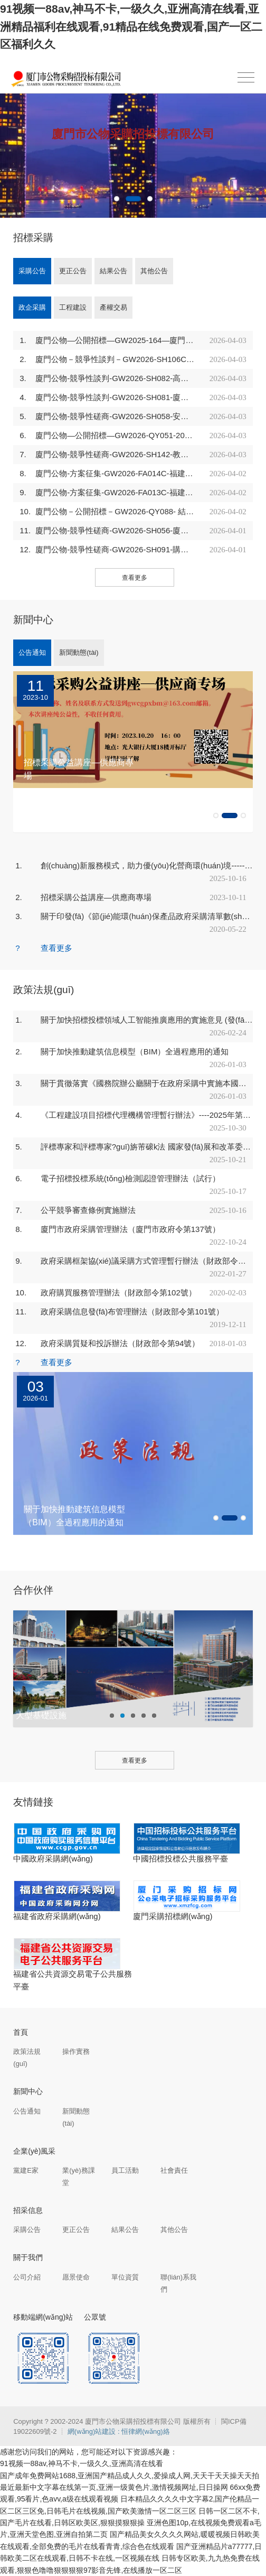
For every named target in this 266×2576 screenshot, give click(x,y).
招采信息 (28, 2210)
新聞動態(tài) (78, 652)
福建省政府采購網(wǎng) (57, 1916)
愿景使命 (76, 2277)
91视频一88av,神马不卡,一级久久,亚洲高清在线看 (81, 2463)
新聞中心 (28, 2091)
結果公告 (113, 271)
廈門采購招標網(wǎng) (173, 1916)
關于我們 (28, 2257)
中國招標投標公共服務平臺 (180, 1858)
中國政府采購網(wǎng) (53, 1858)
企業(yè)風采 (34, 2151)
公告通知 (32, 652)
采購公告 (32, 271)
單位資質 (125, 2277)
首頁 (20, 2032)
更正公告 (73, 271)
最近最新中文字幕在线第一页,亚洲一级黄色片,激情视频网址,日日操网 (114, 2487)
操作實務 (76, 2051)
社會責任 (174, 2170)
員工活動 (125, 2170)
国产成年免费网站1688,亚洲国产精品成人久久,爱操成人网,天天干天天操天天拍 (129, 2475)
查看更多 (134, 577)
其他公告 (154, 271)
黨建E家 (26, 2170)
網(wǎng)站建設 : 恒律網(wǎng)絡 (119, 2431)
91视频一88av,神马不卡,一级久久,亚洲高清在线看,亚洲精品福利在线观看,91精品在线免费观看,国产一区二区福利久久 (131, 26)
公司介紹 (27, 2277)
